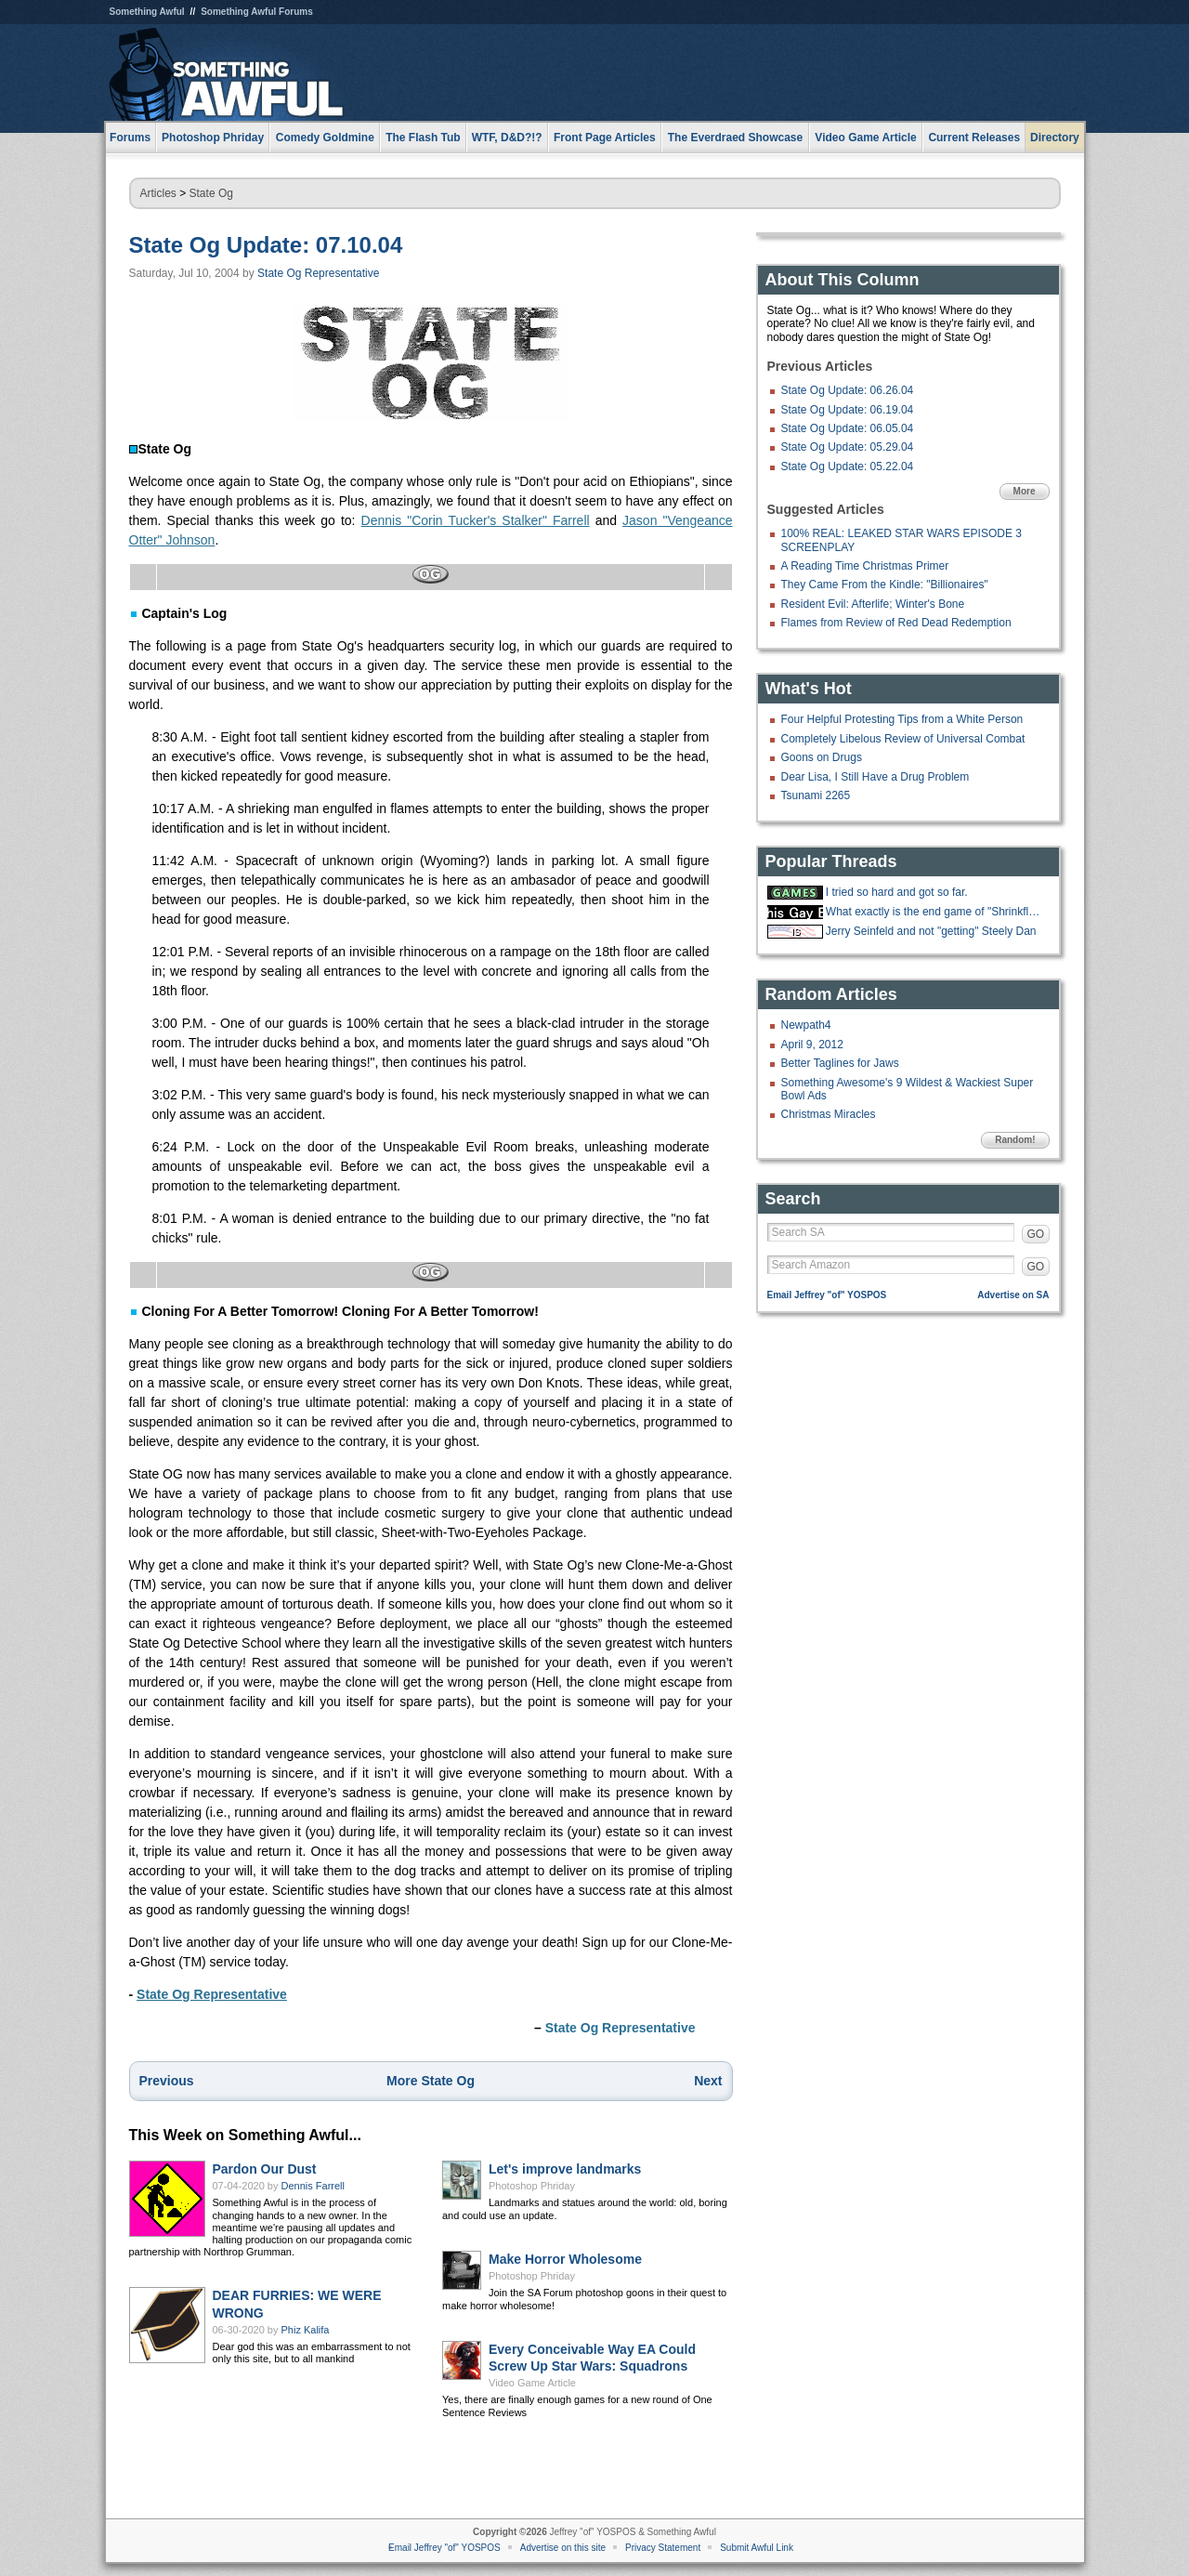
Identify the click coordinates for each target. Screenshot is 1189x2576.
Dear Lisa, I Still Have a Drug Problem (875, 776)
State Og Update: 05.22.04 (847, 466)
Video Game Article (532, 2382)
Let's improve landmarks (565, 2169)
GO (1036, 1234)
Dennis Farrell (313, 2185)
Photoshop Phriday (532, 2185)
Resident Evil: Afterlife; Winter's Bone (873, 604)
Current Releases (974, 137)
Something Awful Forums (257, 12)
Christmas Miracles (828, 1114)
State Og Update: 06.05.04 (847, 428)
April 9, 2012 (812, 1044)
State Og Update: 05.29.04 (847, 446)
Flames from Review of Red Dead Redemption (896, 622)
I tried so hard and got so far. (897, 892)
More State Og (430, 2080)
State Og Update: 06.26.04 (847, 390)
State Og (211, 193)
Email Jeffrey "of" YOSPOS (827, 1295)
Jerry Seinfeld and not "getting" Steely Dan (931, 931)
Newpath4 (806, 1025)
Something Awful (147, 12)
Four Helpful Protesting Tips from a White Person (902, 719)
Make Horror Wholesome (565, 2259)
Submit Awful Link (756, 2548)
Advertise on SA (1013, 1295)
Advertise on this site (563, 2548)
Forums (130, 137)
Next (708, 2080)
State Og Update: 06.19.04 (847, 409)
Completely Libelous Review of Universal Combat (903, 738)
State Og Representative (318, 273)
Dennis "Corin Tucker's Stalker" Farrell (475, 520)
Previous (166, 2080)
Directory (1054, 137)
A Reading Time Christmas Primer (865, 565)
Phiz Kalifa (305, 2329)
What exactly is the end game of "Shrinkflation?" (935, 911)
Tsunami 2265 (816, 795)
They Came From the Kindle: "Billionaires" (884, 584)
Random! (1015, 1140)
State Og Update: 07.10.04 (266, 244)
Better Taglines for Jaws (840, 1063)
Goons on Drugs (821, 757)
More (1024, 491)
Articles (158, 193)
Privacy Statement (662, 2548)
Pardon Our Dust (265, 2169)
